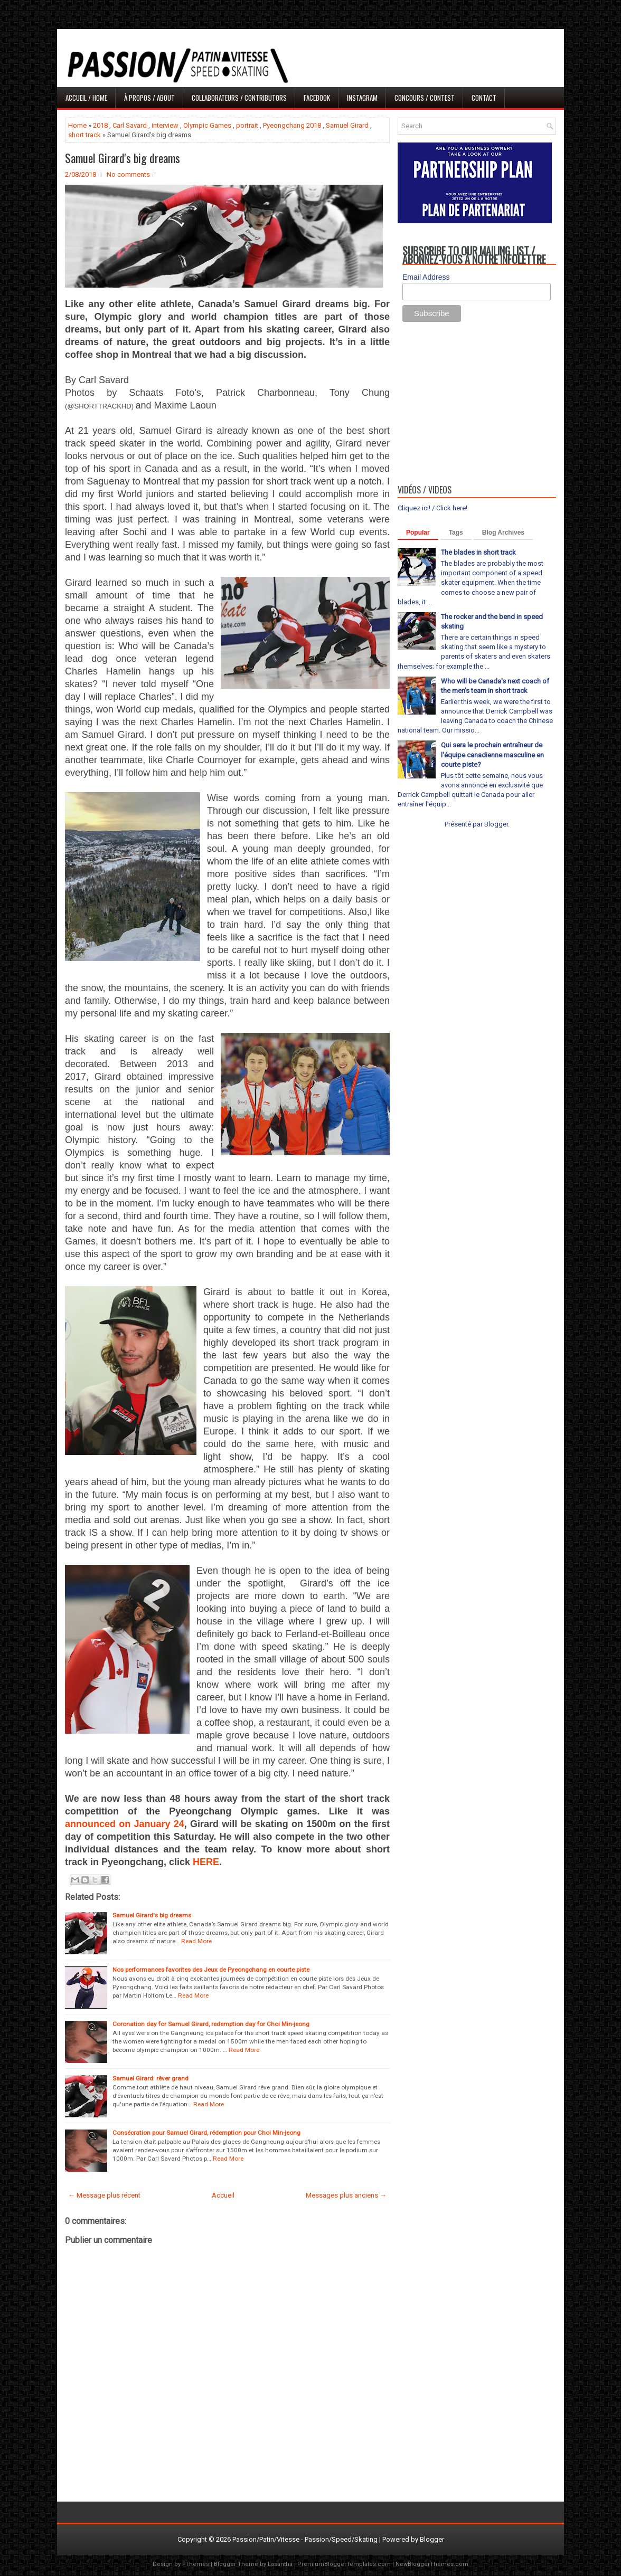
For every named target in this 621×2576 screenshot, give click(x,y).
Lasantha (280, 2564)
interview (165, 125)
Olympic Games (207, 125)
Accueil (223, 2195)
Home (77, 125)
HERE (206, 1862)
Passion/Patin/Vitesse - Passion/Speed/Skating (305, 2539)
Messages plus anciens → (346, 2195)
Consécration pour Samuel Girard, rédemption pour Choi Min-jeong (206, 2132)
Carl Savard (129, 125)
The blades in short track (478, 552)
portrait (247, 125)
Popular (418, 532)
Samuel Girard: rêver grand (150, 2078)
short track (84, 135)
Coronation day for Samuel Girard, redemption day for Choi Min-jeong (210, 2024)
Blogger (496, 824)
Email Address (425, 277)
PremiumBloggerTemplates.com (344, 2564)
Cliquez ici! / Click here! (432, 508)
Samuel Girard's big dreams (122, 158)
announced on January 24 (124, 1824)
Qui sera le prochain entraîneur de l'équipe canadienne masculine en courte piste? (492, 754)
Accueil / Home (86, 97)
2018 (100, 125)
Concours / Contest (424, 97)
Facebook (317, 97)
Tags (456, 532)
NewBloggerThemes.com (432, 2564)
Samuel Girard (347, 125)
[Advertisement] (477, 406)
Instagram (362, 97)
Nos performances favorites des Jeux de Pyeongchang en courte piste (210, 1969)
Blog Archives (503, 532)
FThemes (195, 2564)
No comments (128, 174)
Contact (484, 97)
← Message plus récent (104, 2195)
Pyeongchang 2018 (292, 125)
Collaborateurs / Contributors (239, 97)
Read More (196, 1941)
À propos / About (149, 97)
